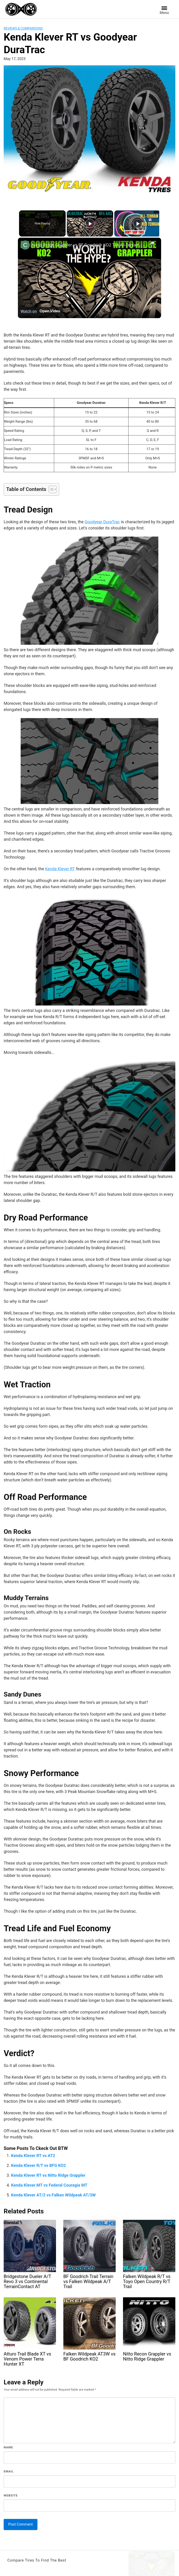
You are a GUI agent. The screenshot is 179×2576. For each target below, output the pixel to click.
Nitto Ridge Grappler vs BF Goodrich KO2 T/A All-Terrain (86, 245)
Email (9, 2471)
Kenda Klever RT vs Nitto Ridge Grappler (48, 2175)
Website (11, 2495)
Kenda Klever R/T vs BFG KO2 (38, 2165)
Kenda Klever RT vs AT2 (33, 2155)
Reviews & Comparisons (23, 28)
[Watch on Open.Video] (40, 311)
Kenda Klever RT (60, 868)
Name (8, 2447)
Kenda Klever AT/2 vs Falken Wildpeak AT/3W (53, 2195)
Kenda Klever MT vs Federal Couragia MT (49, 2185)
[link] (25, 245)
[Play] (136, 223)
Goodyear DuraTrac (102, 521)
